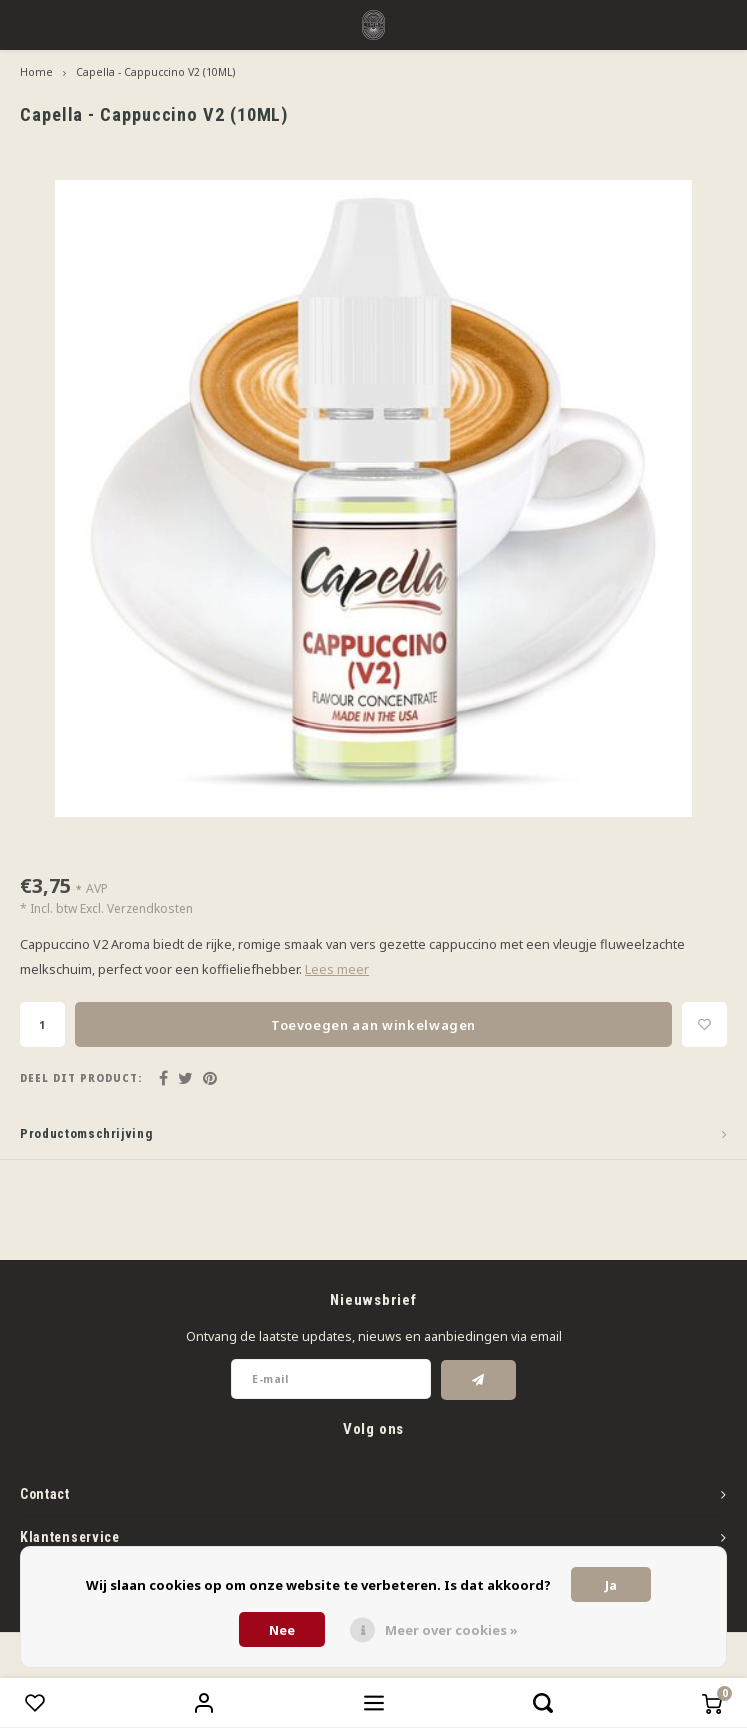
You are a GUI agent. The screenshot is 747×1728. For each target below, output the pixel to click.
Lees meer (337, 969)
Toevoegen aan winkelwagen (373, 1025)
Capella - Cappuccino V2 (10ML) (155, 72)
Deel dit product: (81, 1078)
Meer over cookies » (451, 1630)
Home (36, 72)
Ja (611, 1585)
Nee (282, 1630)
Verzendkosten (150, 908)
